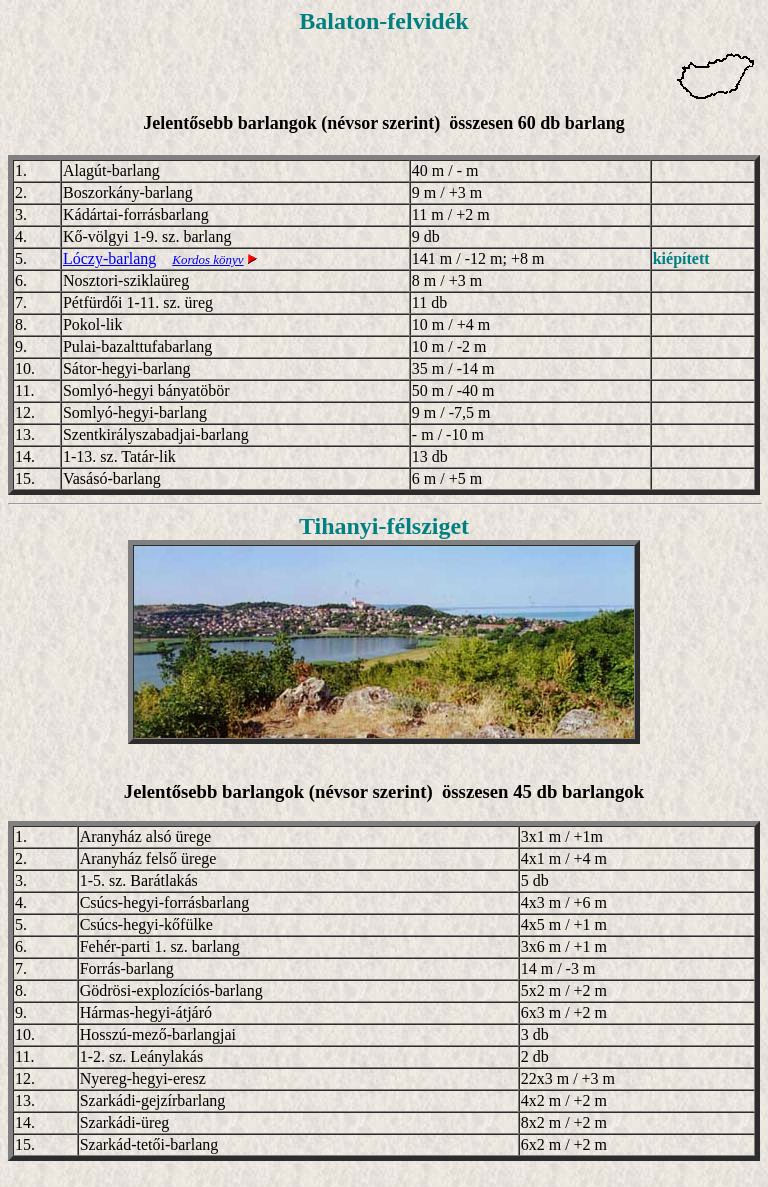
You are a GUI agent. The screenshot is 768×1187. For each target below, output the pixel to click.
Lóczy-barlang (109, 258)
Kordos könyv (207, 259)
